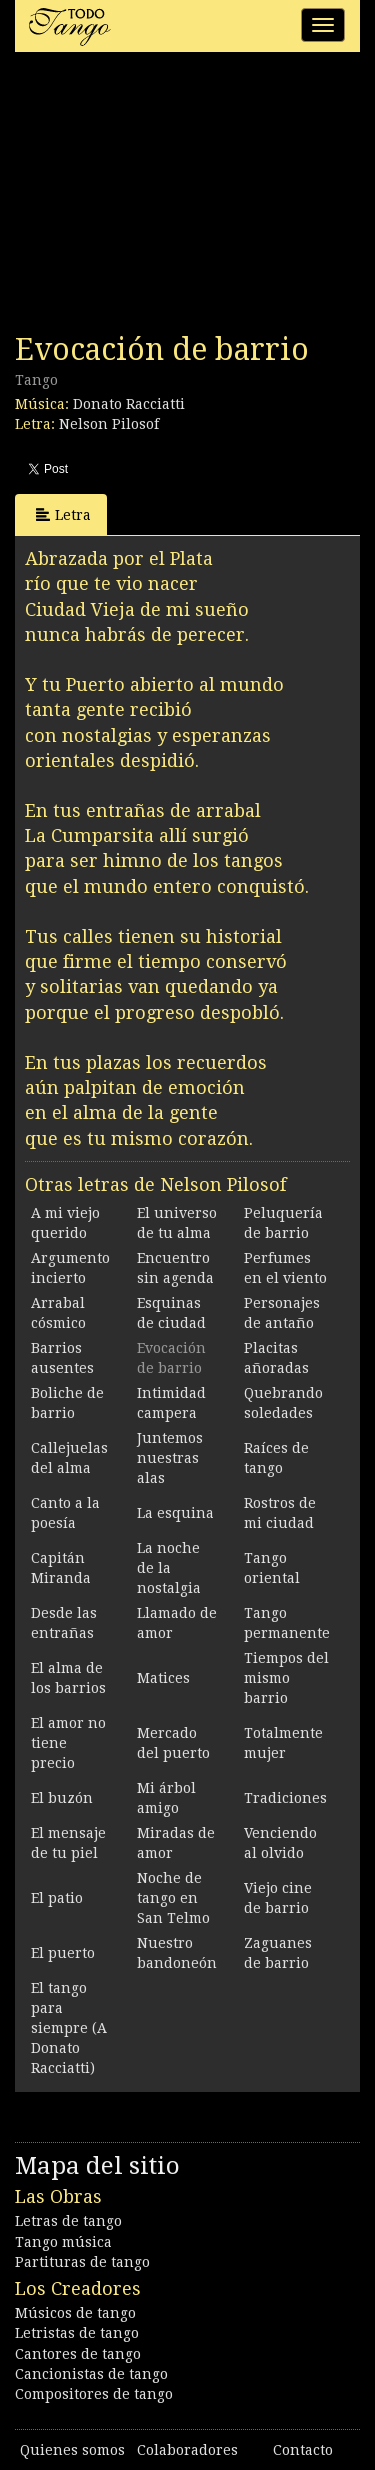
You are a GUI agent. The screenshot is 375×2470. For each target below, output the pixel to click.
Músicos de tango (75, 2313)
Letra (63, 514)
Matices (163, 1678)
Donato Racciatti (129, 404)
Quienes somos (72, 2450)
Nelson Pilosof (109, 424)
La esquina (175, 1513)
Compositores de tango (94, 2394)
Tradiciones (285, 1798)
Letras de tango (68, 2221)
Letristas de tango (77, 2333)
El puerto (63, 1953)
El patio (57, 1898)
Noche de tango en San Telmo (173, 1898)
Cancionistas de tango (91, 2374)
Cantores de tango (78, 2354)
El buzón (62, 1798)
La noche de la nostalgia (169, 1568)
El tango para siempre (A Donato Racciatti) (69, 2028)
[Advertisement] (165, 198)
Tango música (63, 2242)
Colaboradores (187, 2450)
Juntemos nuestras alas (170, 1458)
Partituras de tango (82, 2262)
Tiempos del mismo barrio (286, 1678)
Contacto (303, 2450)
